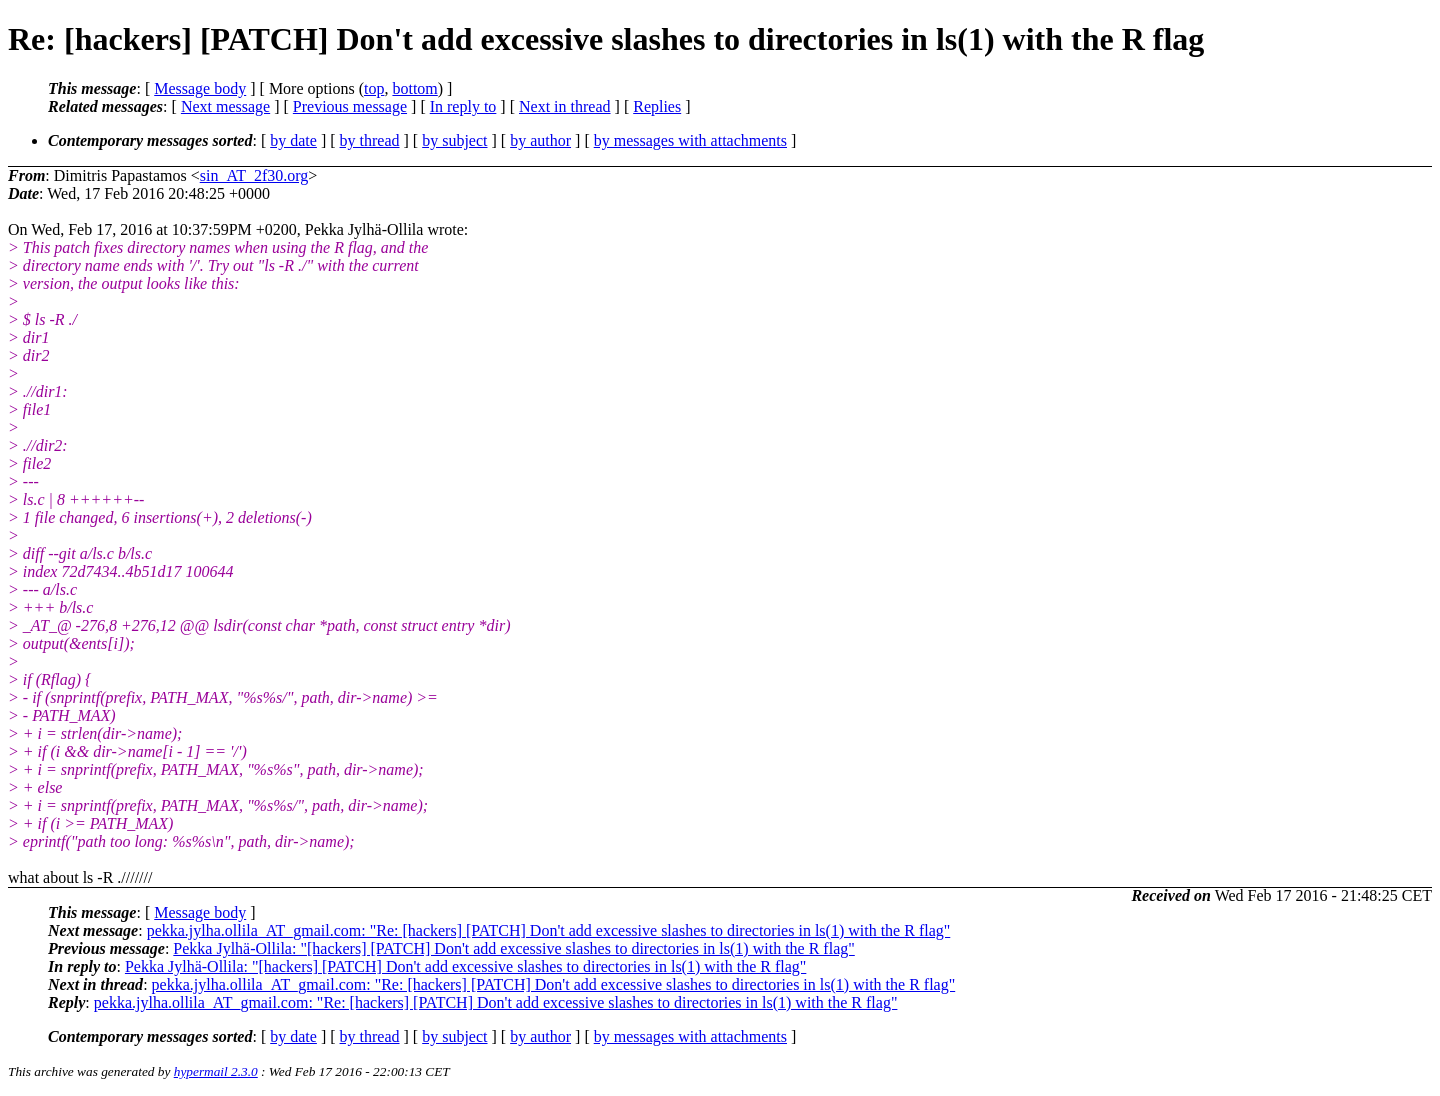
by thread (370, 140)
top (374, 88)
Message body (200, 88)
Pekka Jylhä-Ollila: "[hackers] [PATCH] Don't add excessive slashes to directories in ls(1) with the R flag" (513, 948)
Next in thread (565, 106)
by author (540, 140)
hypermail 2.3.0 (216, 1071)
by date (293, 140)
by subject (454, 140)
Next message (225, 106)
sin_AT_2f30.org (254, 175)
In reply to (463, 106)
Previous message (350, 106)
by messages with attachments (690, 140)
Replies (657, 106)
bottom (414, 88)
